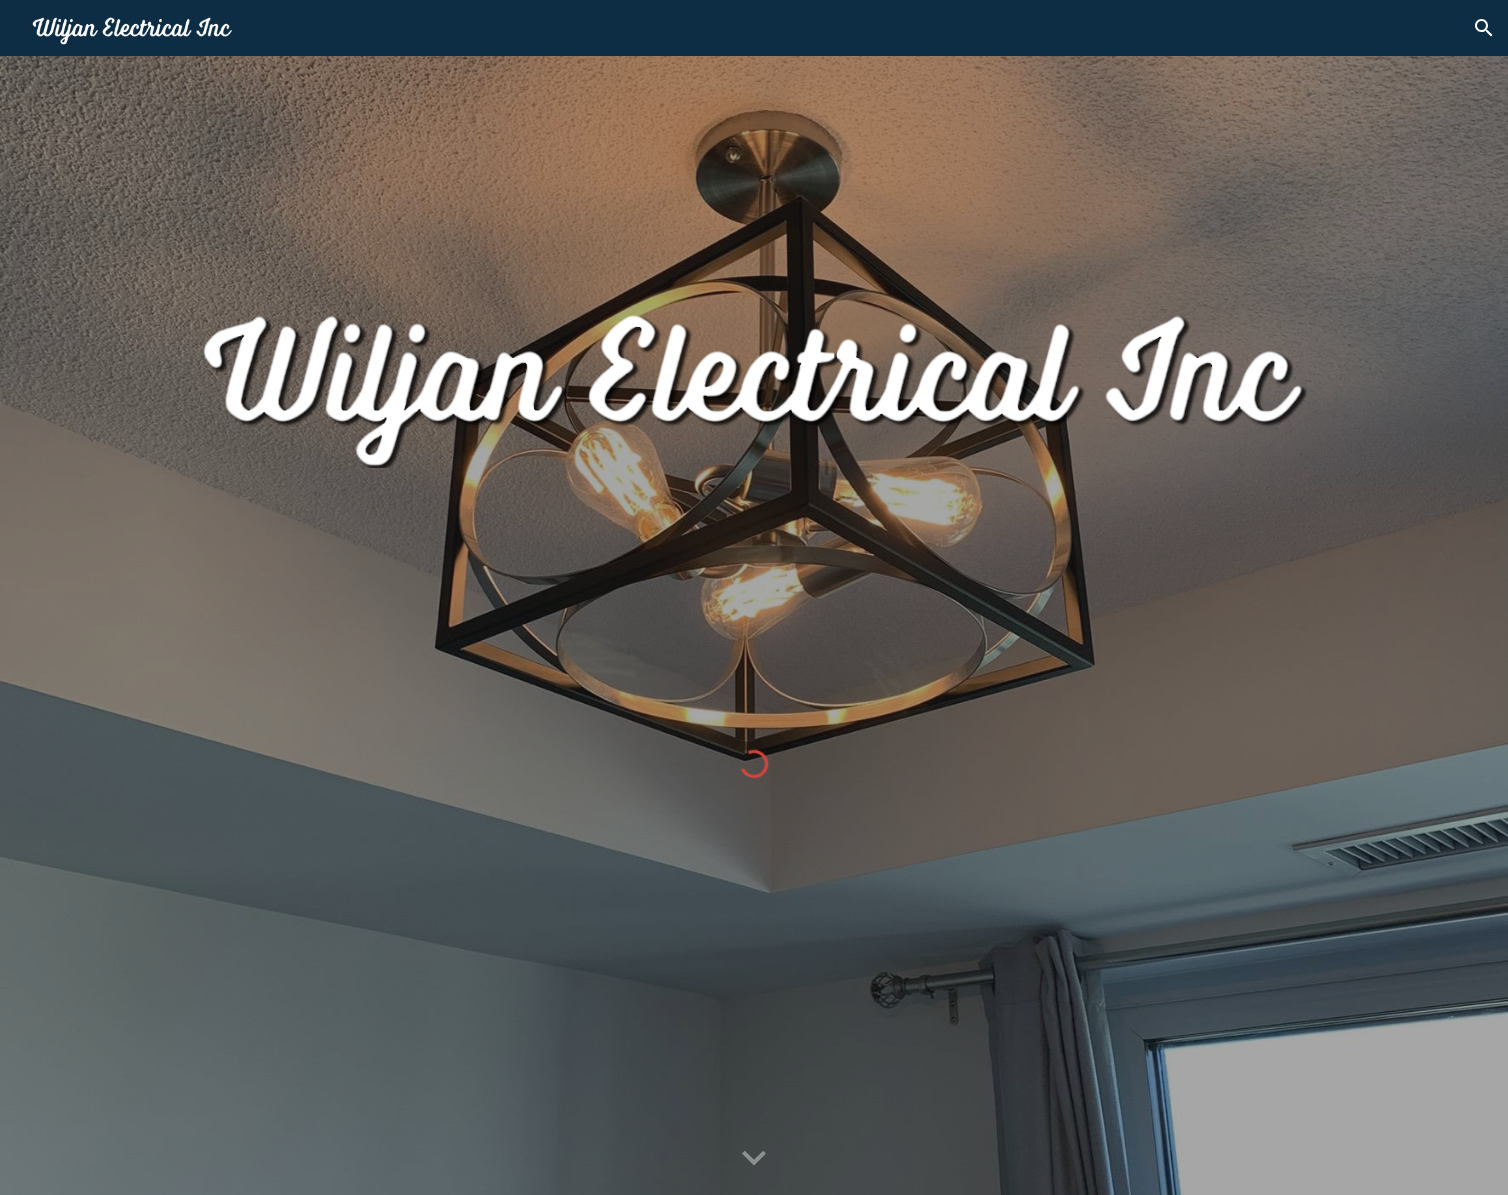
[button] (1484, 28)
